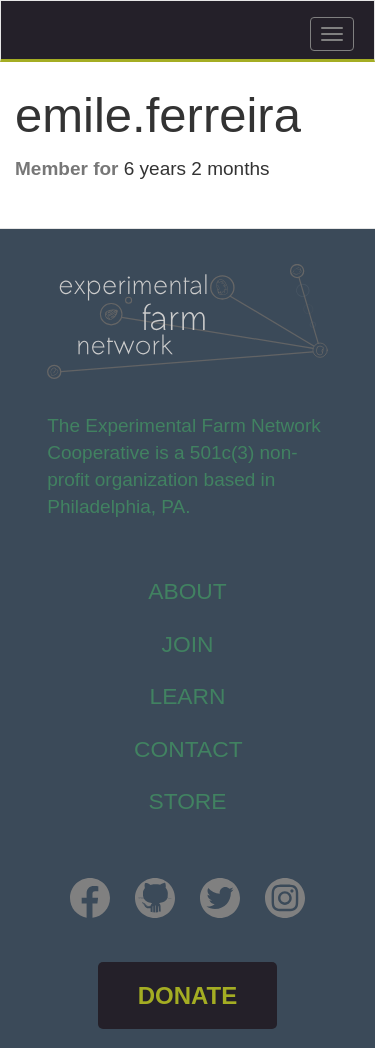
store (187, 801)
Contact (188, 749)
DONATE (188, 995)
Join (188, 644)
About (187, 591)
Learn (187, 696)
